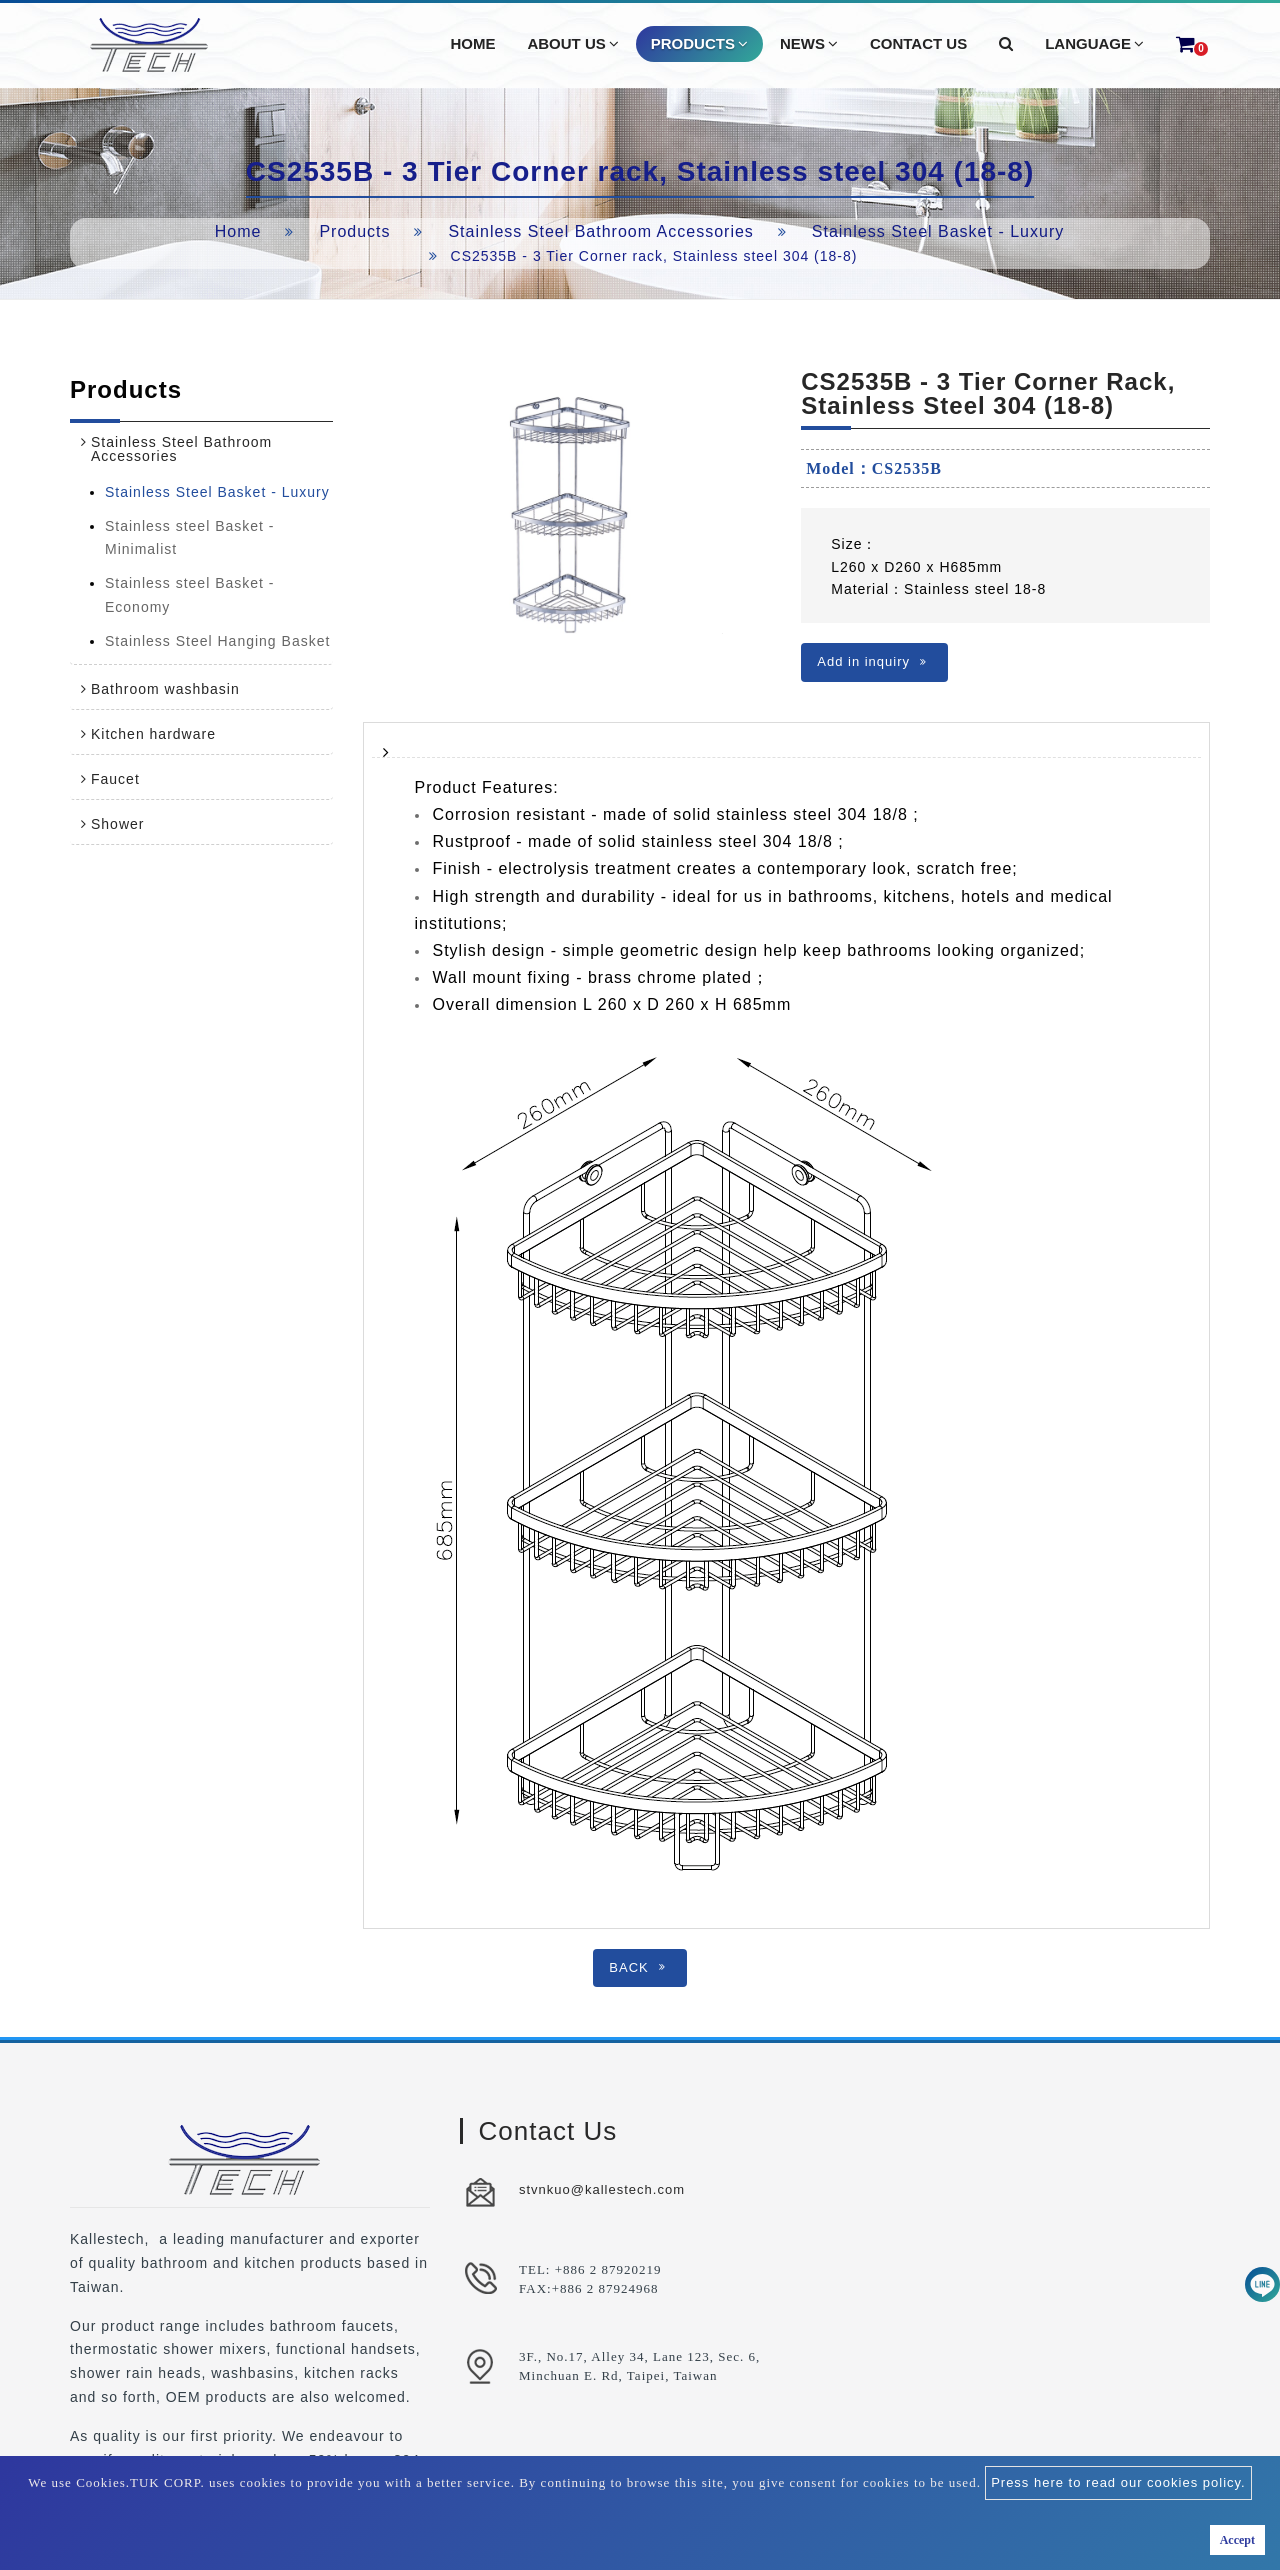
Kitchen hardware (153, 734)
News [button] (809, 44)
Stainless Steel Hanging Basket (217, 641)
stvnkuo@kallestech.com (602, 2189)
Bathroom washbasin (165, 689)
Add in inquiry (872, 661)
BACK (637, 1967)
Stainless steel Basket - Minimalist (190, 538)
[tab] (201, 449)
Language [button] (1094, 44)
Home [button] (472, 43)
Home (238, 231)
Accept (1237, 2540)
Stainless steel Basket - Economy (190, 595)
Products (354, 231)
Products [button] (699, 44)
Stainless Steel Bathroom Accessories (600, 231)
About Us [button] (572, 44)
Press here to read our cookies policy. (1118, 2482)
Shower (117, 824)
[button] (1006, 44)
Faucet (115, 779)
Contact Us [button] (918, 43)
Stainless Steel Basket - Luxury (938, 231)
